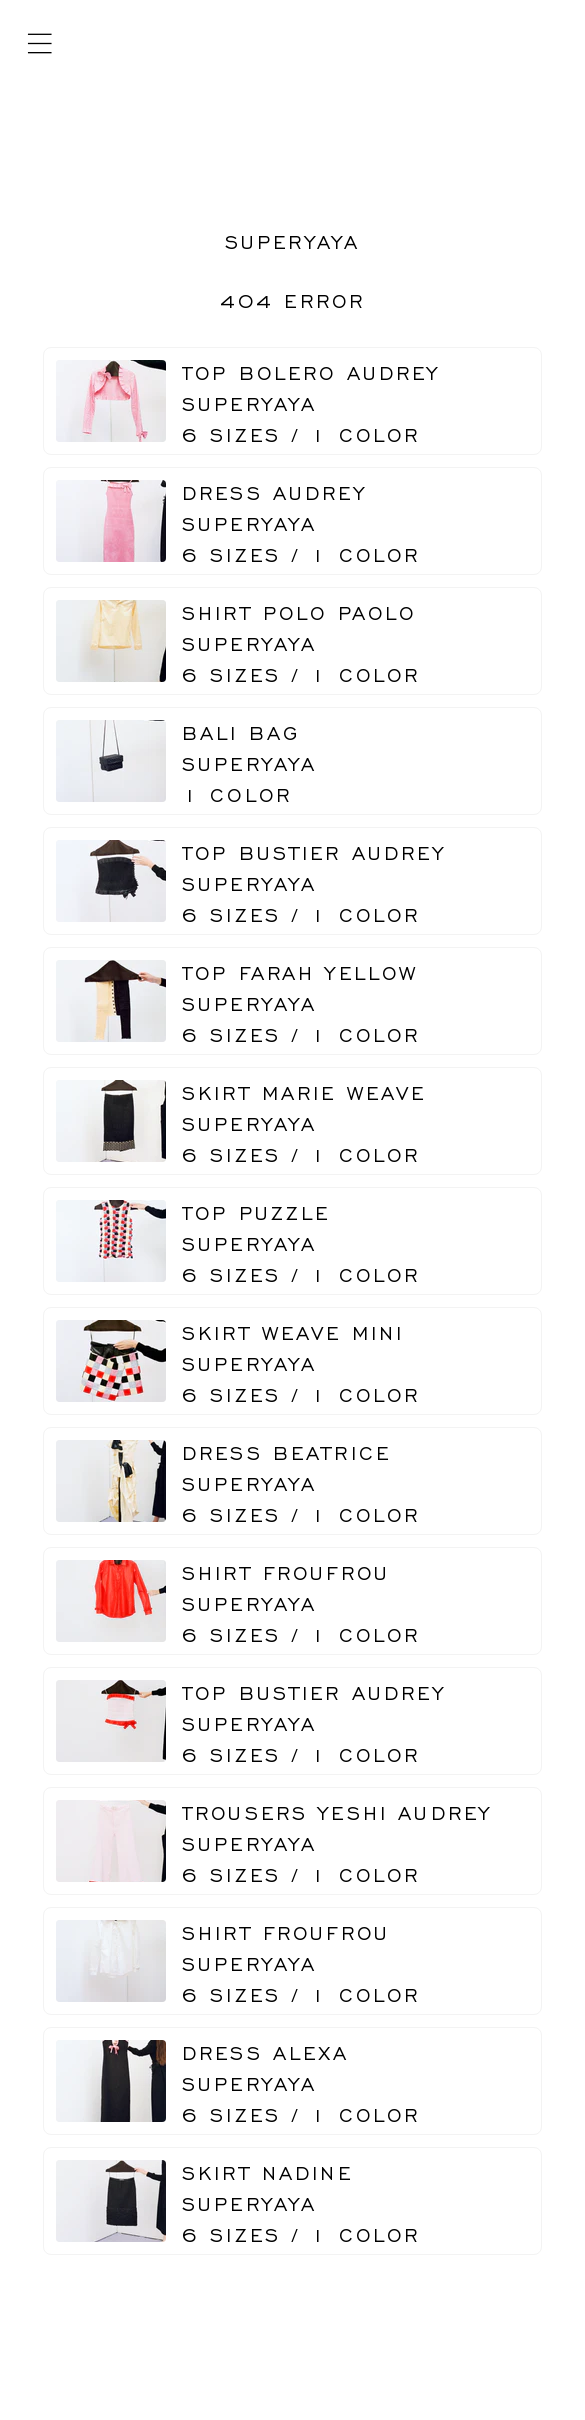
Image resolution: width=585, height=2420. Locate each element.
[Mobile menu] (39, 44)
